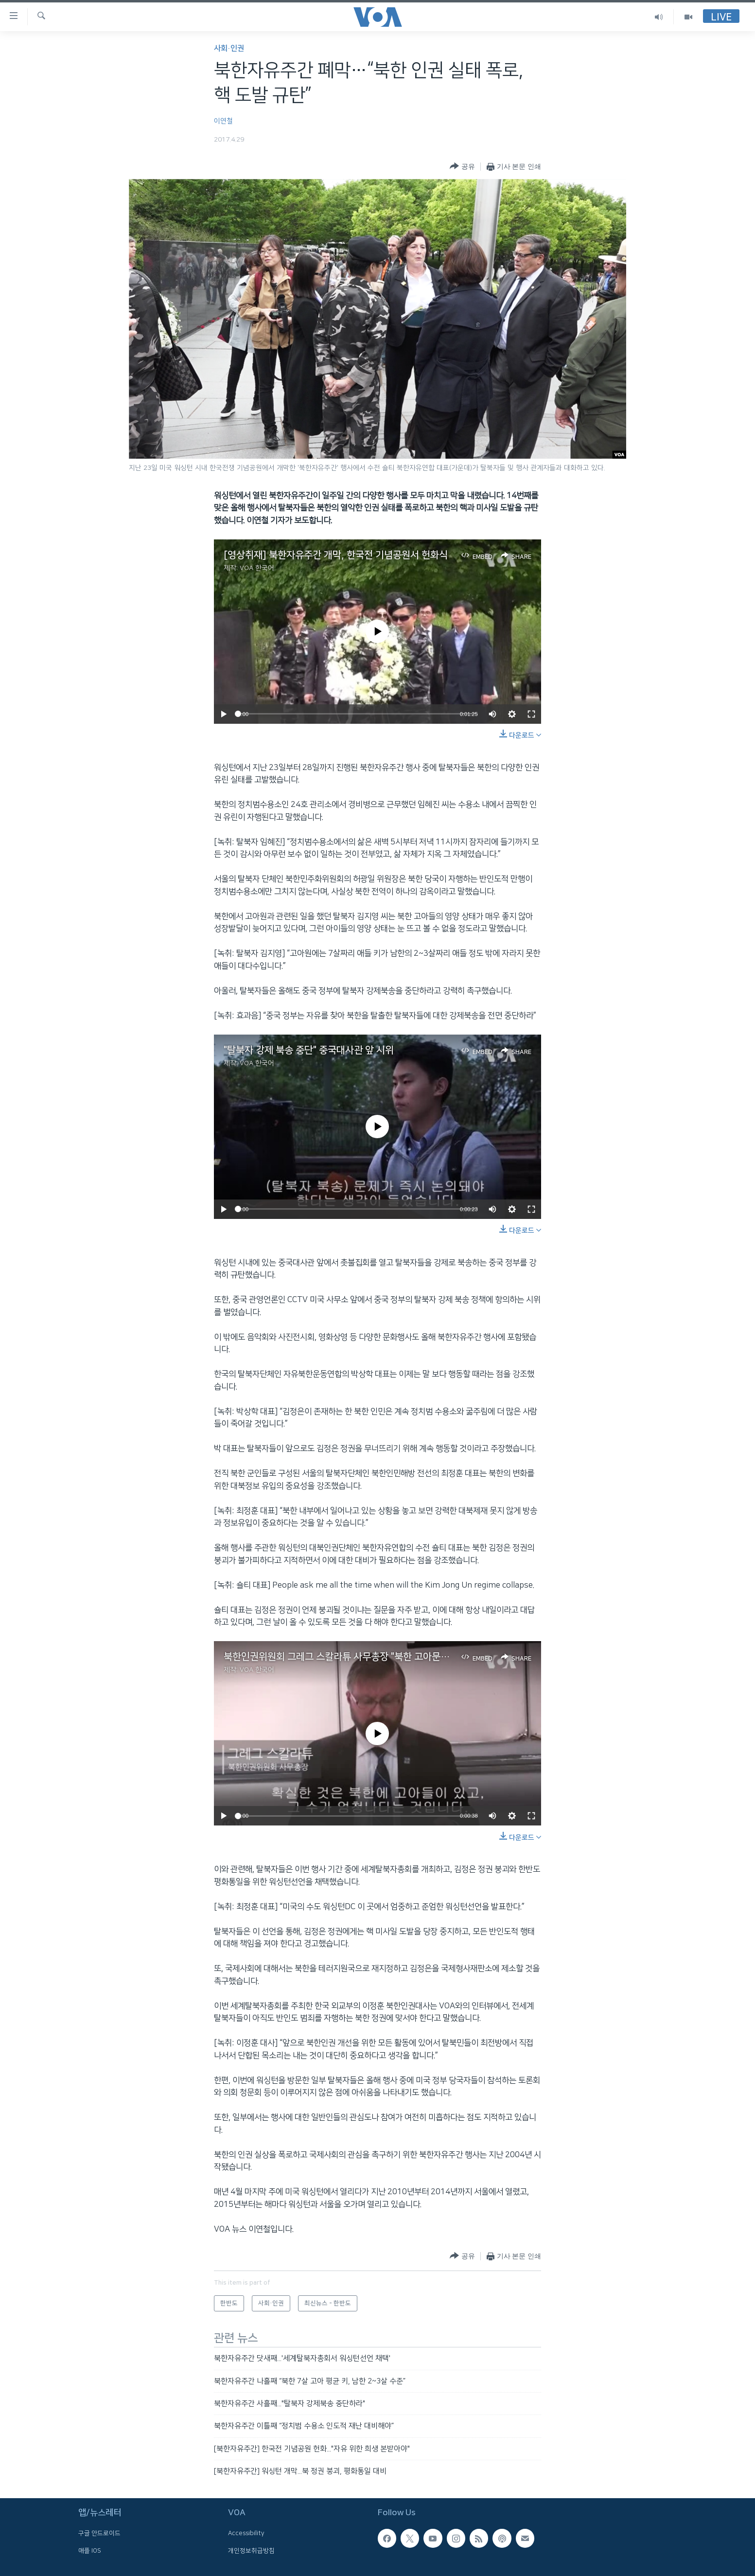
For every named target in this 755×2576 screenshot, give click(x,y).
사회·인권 (229, 48)
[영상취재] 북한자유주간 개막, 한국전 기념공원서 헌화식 (336, 555)
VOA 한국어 (257, 568)
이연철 (223, 121)
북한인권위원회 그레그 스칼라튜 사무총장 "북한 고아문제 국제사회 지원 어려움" (381, 1656)
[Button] (462, 167)
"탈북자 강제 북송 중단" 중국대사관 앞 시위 (309, 1050)
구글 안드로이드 (99, 2533)
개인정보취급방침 (251, 2550)
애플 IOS (89, 2550)
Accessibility (246, 2533)
